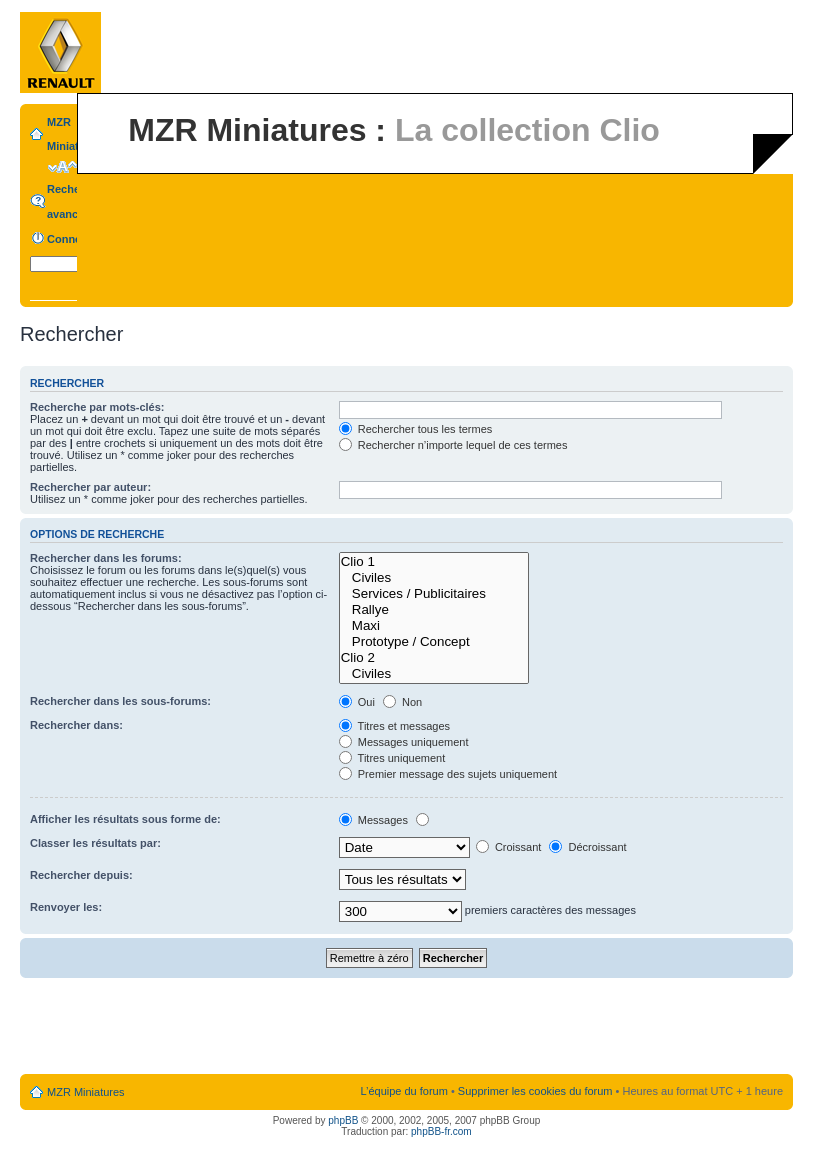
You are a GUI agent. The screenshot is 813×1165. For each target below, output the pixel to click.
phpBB (343, 1120)
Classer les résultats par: (95, 843)
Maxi (434, 626)
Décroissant (587, 847)
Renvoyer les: (66, 907)
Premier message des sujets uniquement (448, 774)
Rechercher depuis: (81, 875)
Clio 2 (434, 658)
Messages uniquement (404, 742)
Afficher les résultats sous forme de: (125, 819)
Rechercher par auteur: (90, 487)
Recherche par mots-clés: (97, 407)
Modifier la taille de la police (62, 167)
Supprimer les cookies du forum (535, 1091)
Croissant (509, 847)
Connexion (75, 239)
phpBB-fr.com (441, 1131)
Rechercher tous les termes (416, 429)
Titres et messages (394, 726)
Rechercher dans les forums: (106, 558)
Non (402, 702)
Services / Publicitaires (434, 594)
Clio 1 (434, 562)
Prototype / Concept (434, 642)
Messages (373, 820)
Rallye (434, 610)
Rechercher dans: (76, 725)
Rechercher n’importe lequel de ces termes (453, 445)
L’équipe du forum (403, 1091)
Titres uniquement (392, 758)
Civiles (434, 578)
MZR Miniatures (86, 1092)
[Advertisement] (407, 1027)
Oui (357, 702)
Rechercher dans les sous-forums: (120, 701)
